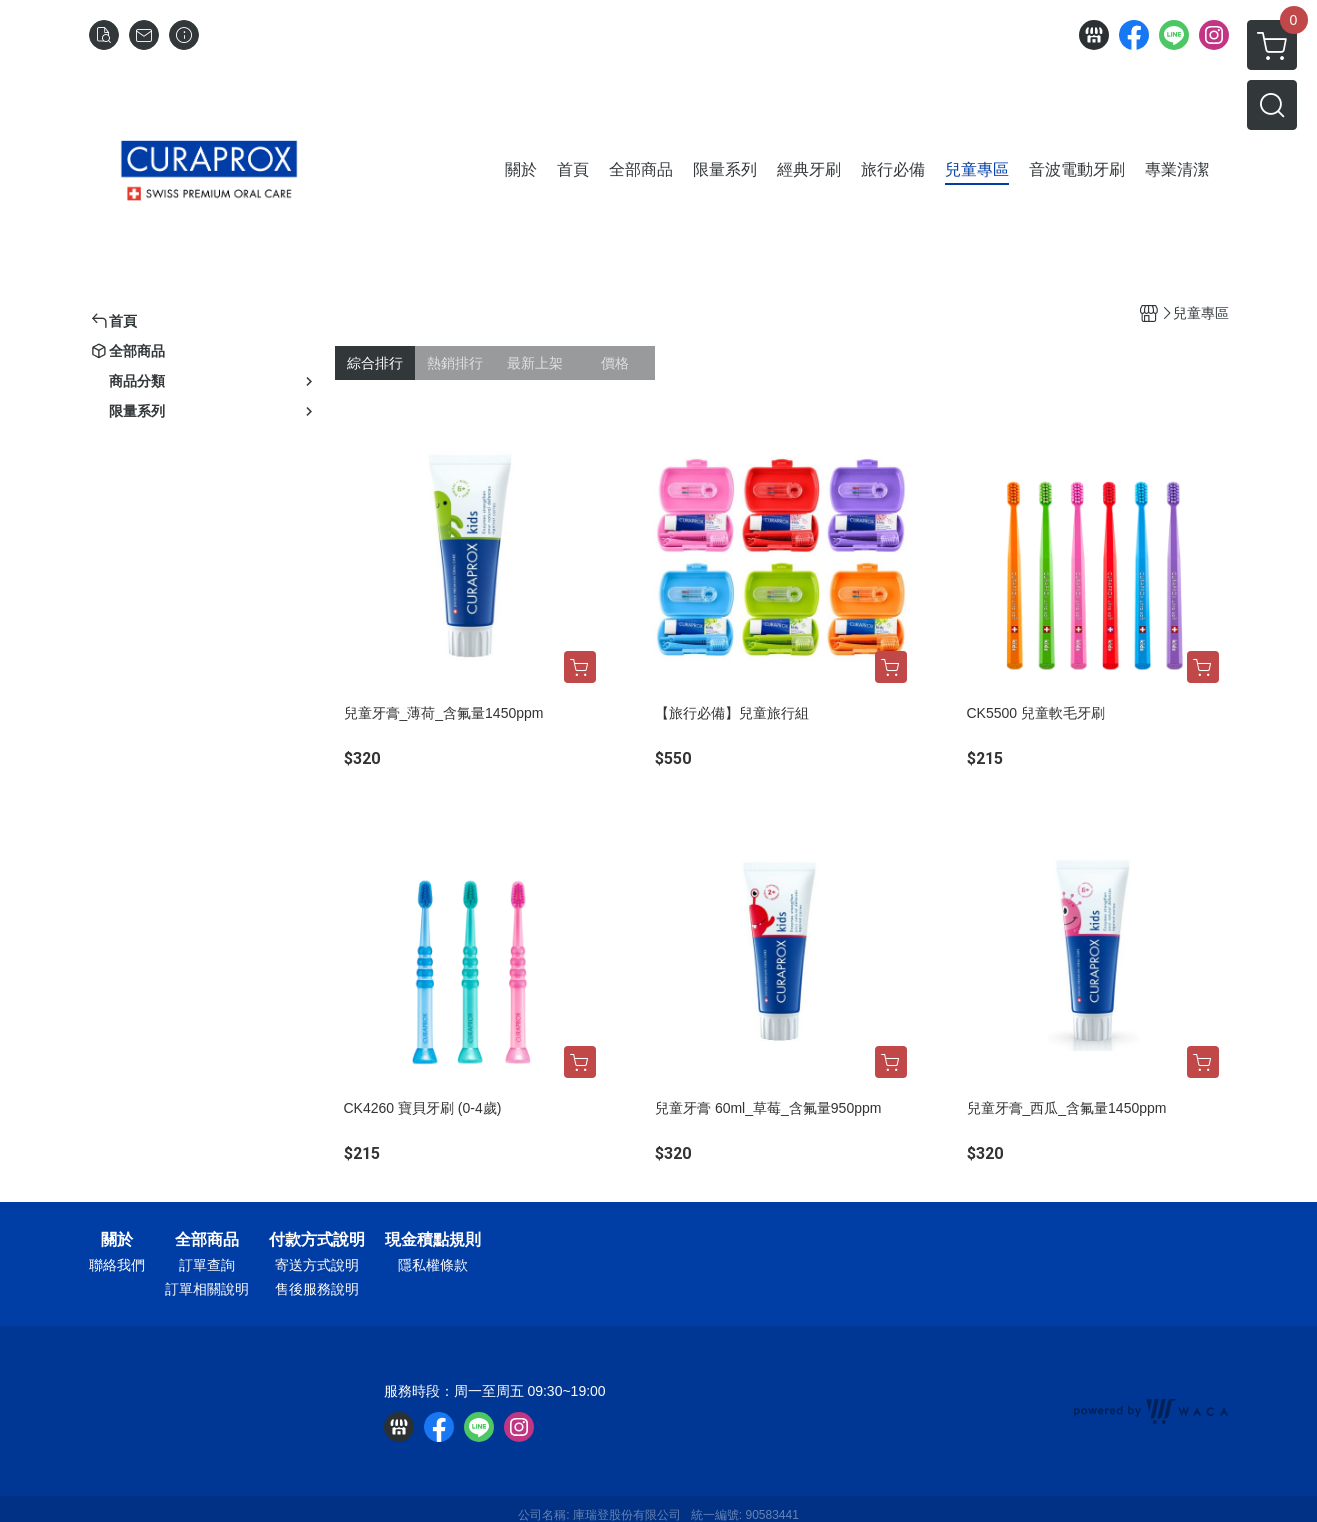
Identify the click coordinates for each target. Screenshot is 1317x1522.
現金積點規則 (433, 1240)
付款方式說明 (317, 1240)
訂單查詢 (207, 1265)
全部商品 (207, 1240)
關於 (117, 1240)
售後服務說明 (317, 1289)
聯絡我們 (117, 1265)
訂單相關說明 (207, 1289)
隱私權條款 (433, 1265)
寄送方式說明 (317, 1265)
